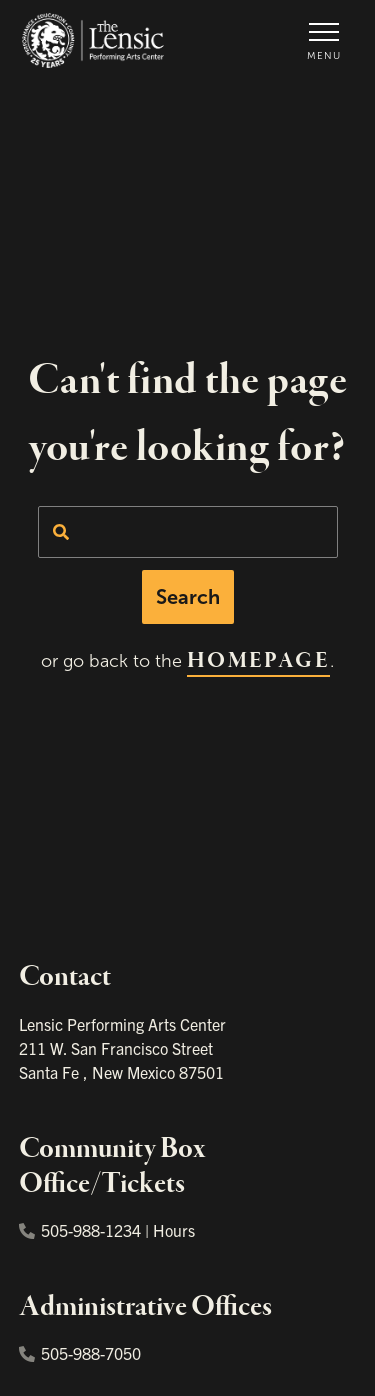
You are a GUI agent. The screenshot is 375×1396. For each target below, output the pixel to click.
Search (188, 597)
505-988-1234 (80, 1230)
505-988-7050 (80, 1353)
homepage (258, 661)
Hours (174, 1230)
